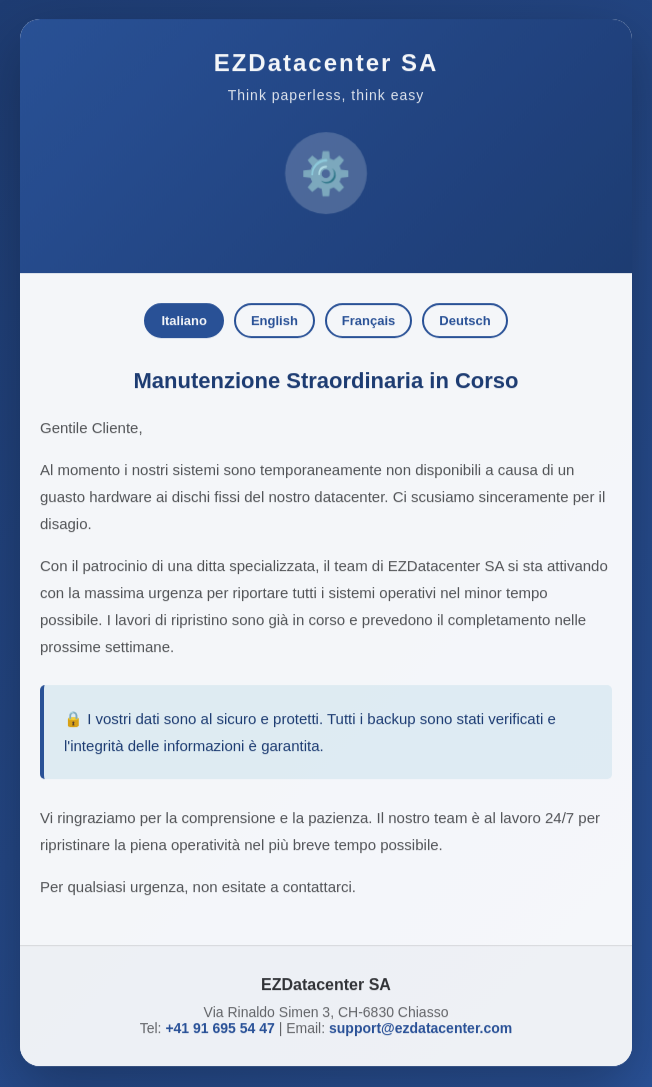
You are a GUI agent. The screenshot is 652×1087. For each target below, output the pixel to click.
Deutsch (464, 317)
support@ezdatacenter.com (420, 1025)
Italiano (184, 317)
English (274, 317)
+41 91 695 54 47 (219, 1025)
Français (368, 317)
